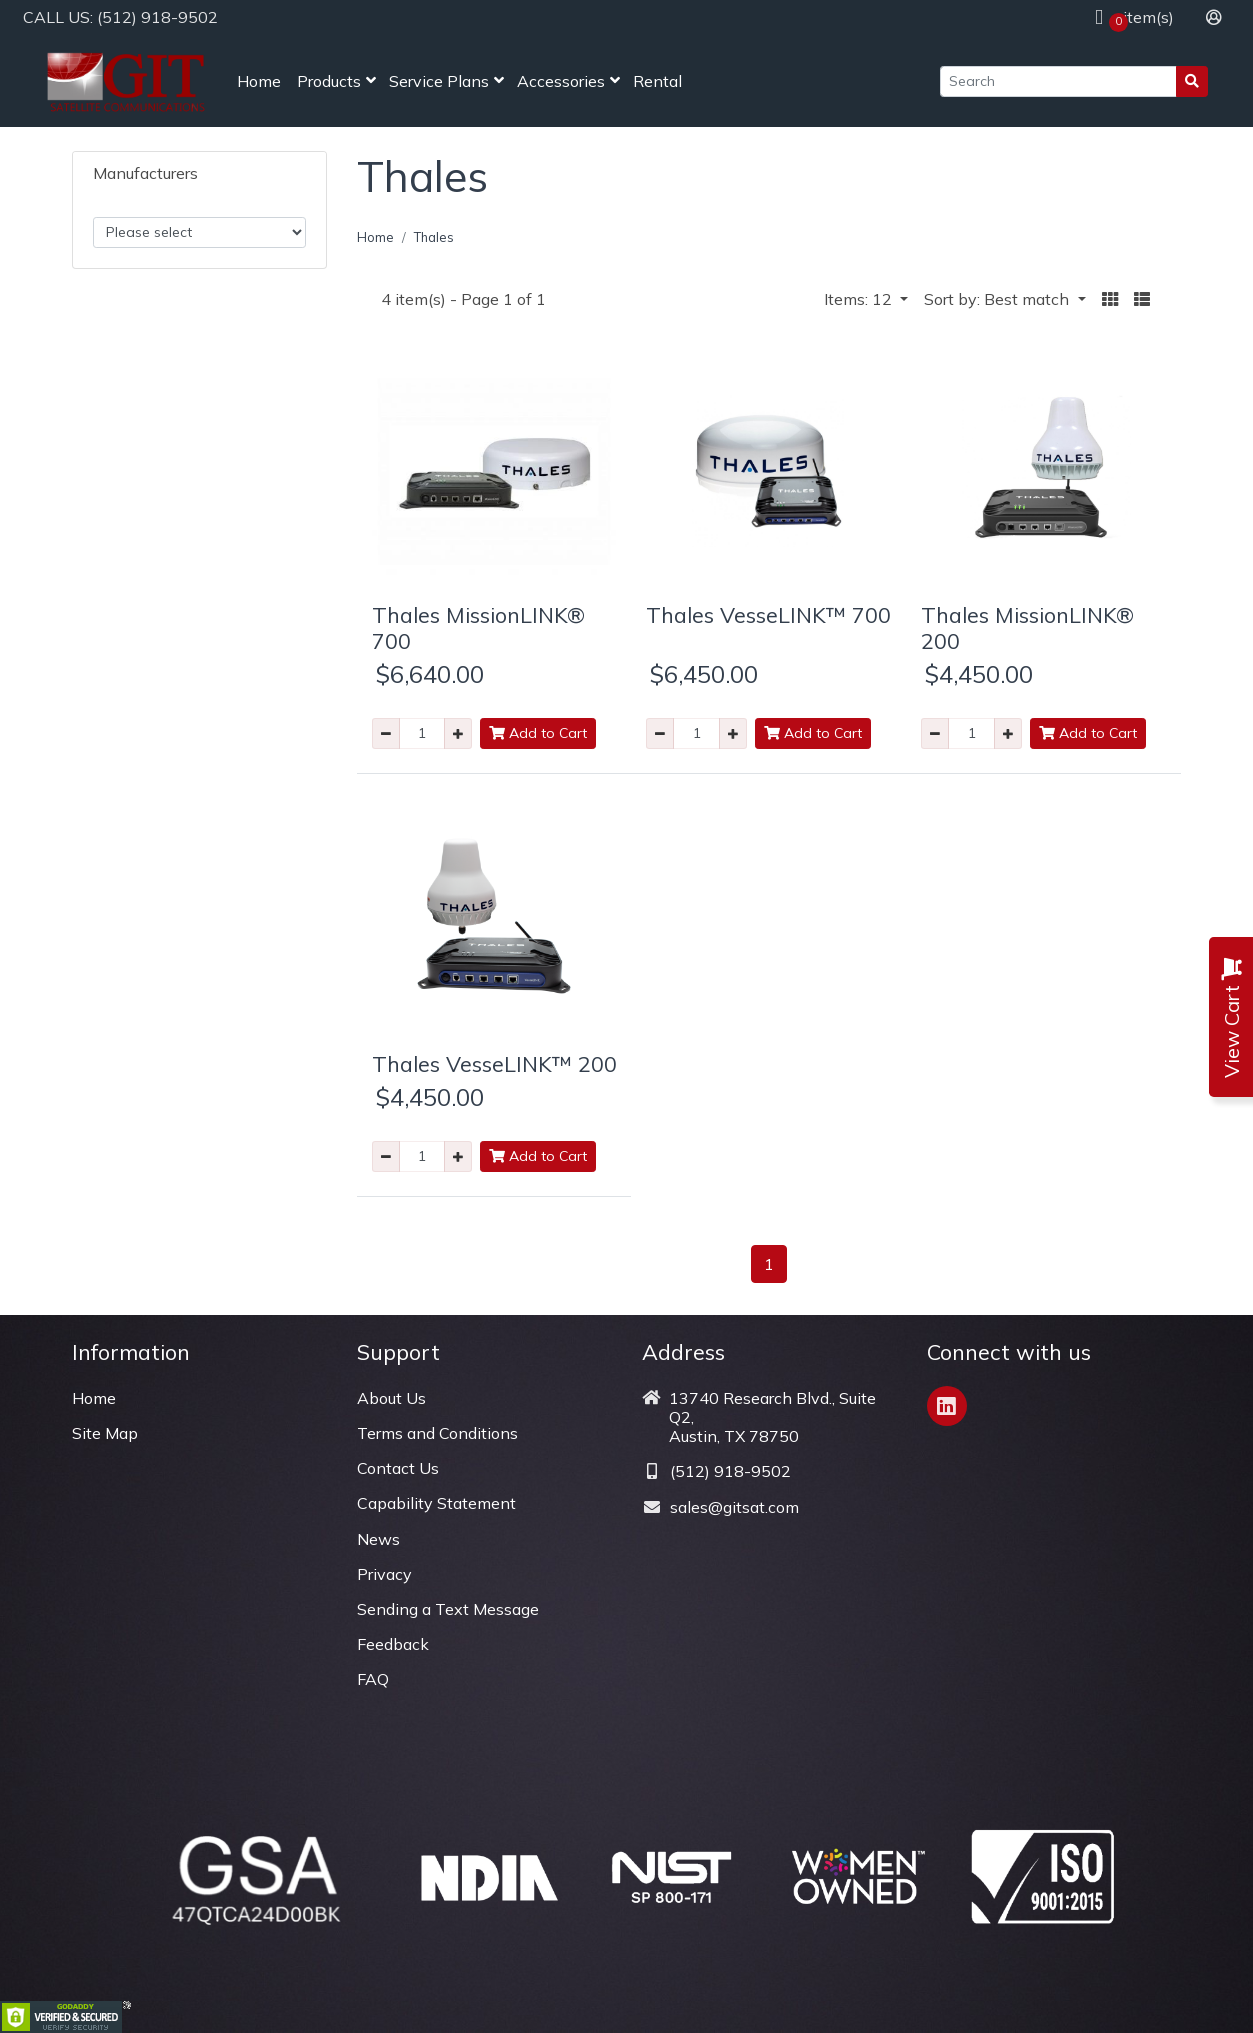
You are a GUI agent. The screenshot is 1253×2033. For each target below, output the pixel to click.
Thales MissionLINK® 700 (478, 627)
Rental (657, 81)
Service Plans (439, 81)
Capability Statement (436, 1503)
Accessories (561, 81)
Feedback (393, 1644)
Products (329, 81)
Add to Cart (538, 733)
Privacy (384, 1574)
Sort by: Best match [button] (998, 299)
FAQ (373, 1679)
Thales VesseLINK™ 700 (768, 614)
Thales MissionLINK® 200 (1027, 627)
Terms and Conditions (437, 1433)
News (378, 1539)
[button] (1110, 299)
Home (259, 81)
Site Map (105, 1433)
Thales (434, 237)
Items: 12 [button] (860, 299)
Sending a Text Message (448, 1609)
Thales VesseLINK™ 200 (494, 1063)
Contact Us (398, 1468)
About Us (391, 1398)
